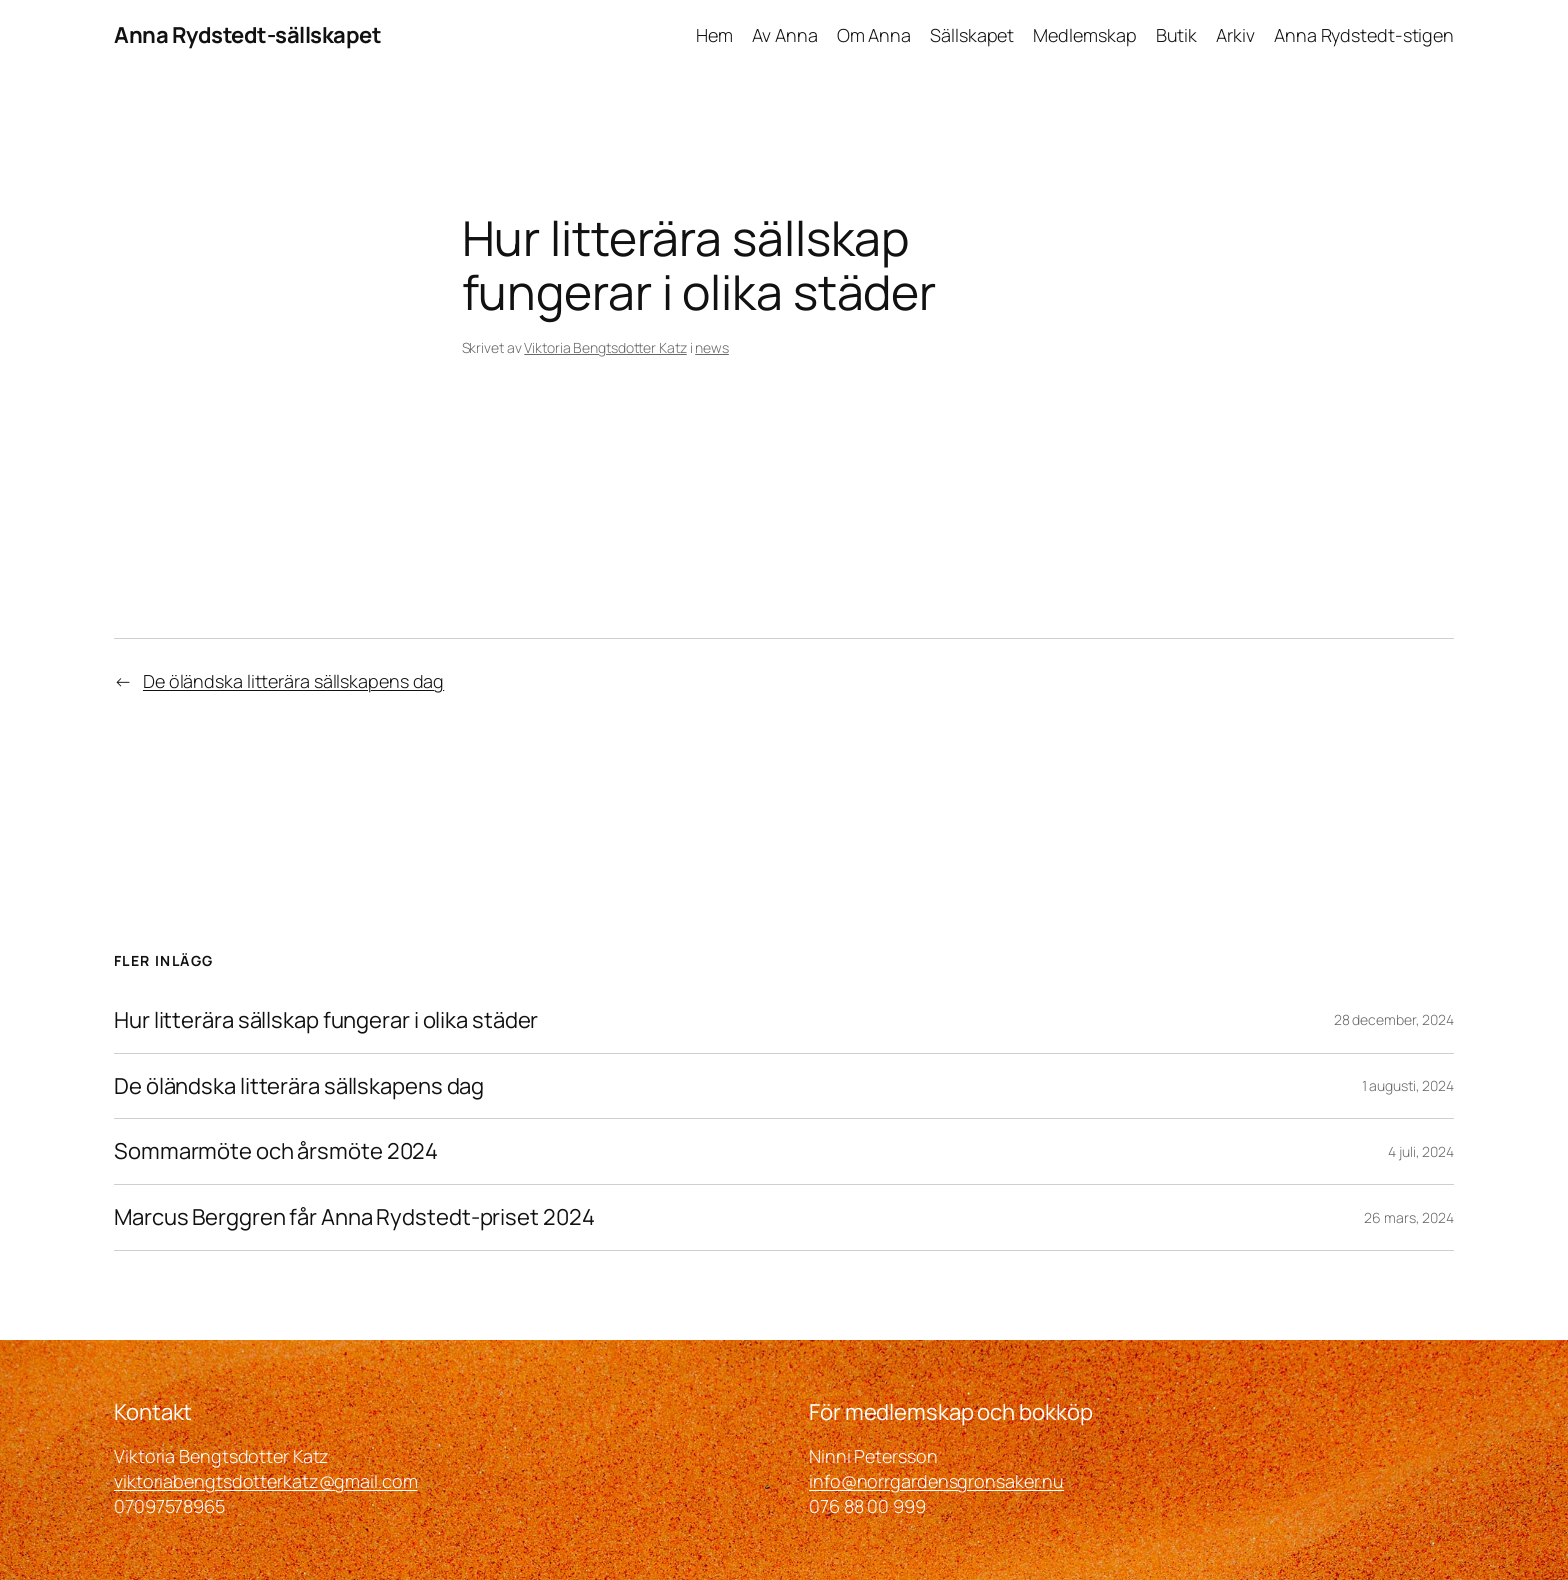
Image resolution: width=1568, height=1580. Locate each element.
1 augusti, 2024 (1408, 1085)
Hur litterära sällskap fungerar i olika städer (326, 1020)
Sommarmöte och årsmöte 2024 (276, 1151)
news (712, 347)
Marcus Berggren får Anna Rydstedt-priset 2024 (354, 1217)
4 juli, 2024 (1421, 1151)
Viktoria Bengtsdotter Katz (605, 347)
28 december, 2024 (1394, 1019)
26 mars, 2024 (1409, 1217)
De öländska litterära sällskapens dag (293, 681)
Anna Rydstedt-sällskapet (247, 35)
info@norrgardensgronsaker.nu (936, 1481)
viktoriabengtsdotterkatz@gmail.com (266, 1481)
